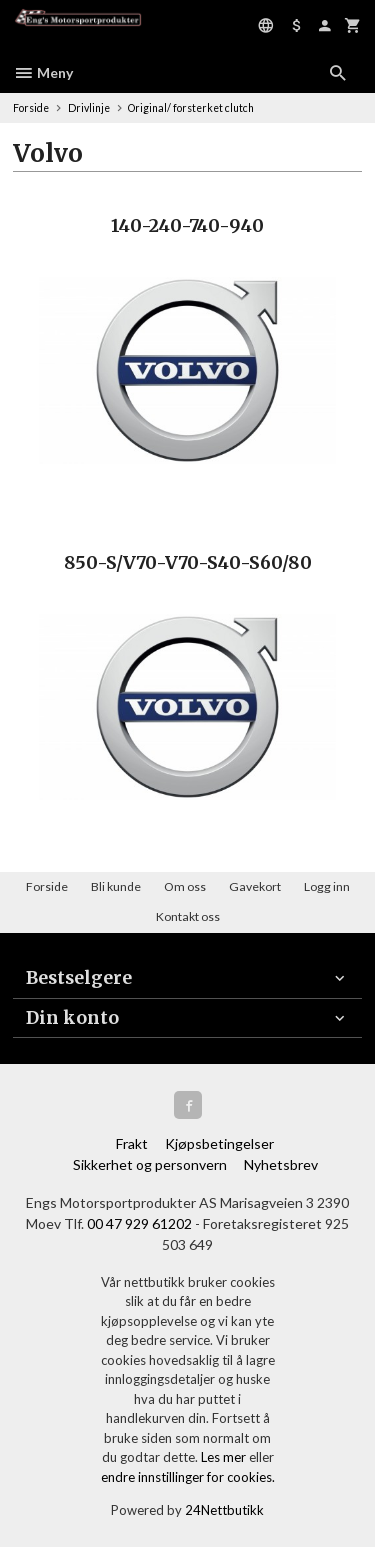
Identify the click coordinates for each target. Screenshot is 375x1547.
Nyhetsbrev (281, 1164)
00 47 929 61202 (139, 1223)
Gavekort (255, 886)
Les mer (225, 1457)
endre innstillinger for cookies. (188, 1477)
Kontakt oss (188, 916)
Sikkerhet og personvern (150, 1164)
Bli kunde (116, 886)
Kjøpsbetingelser (219, 1143)
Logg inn (327, 886)
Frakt (132, 1143)
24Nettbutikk (224, 1510)
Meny (43, 72)
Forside (31, 108)
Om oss (185, 886)
